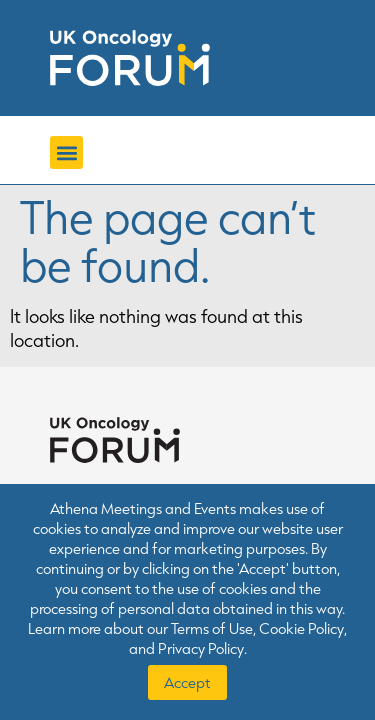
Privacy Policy (201, 648)
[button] (66, 152)
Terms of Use (212, 628)
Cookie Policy (301, 628)
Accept (187, 682)
